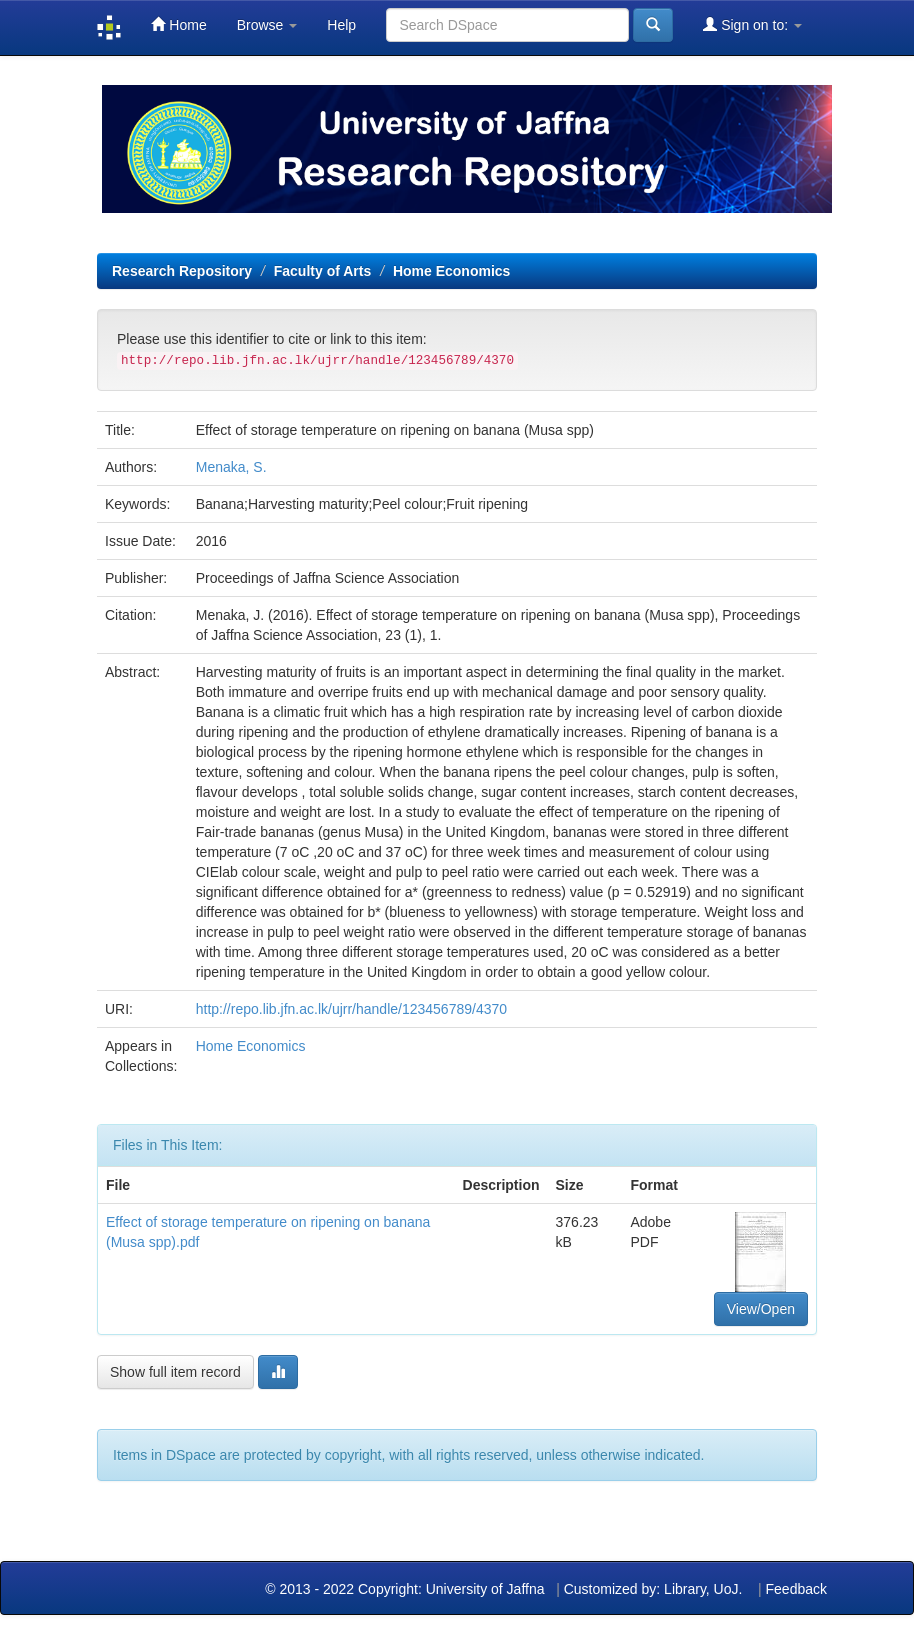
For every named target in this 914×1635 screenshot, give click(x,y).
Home (178, 24)
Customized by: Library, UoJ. (653, 1589)
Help (341, 25)
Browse (267, 25)
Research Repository (182, 271)
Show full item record (175, 1372)
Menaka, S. (231, 467)
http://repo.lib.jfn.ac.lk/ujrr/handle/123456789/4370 (351, 1009)
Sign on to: (752, 24)
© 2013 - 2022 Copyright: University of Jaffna (406, 1589)
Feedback (796, 1589)
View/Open (761, 1309)
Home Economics (451, 271)
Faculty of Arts (323, 271)
